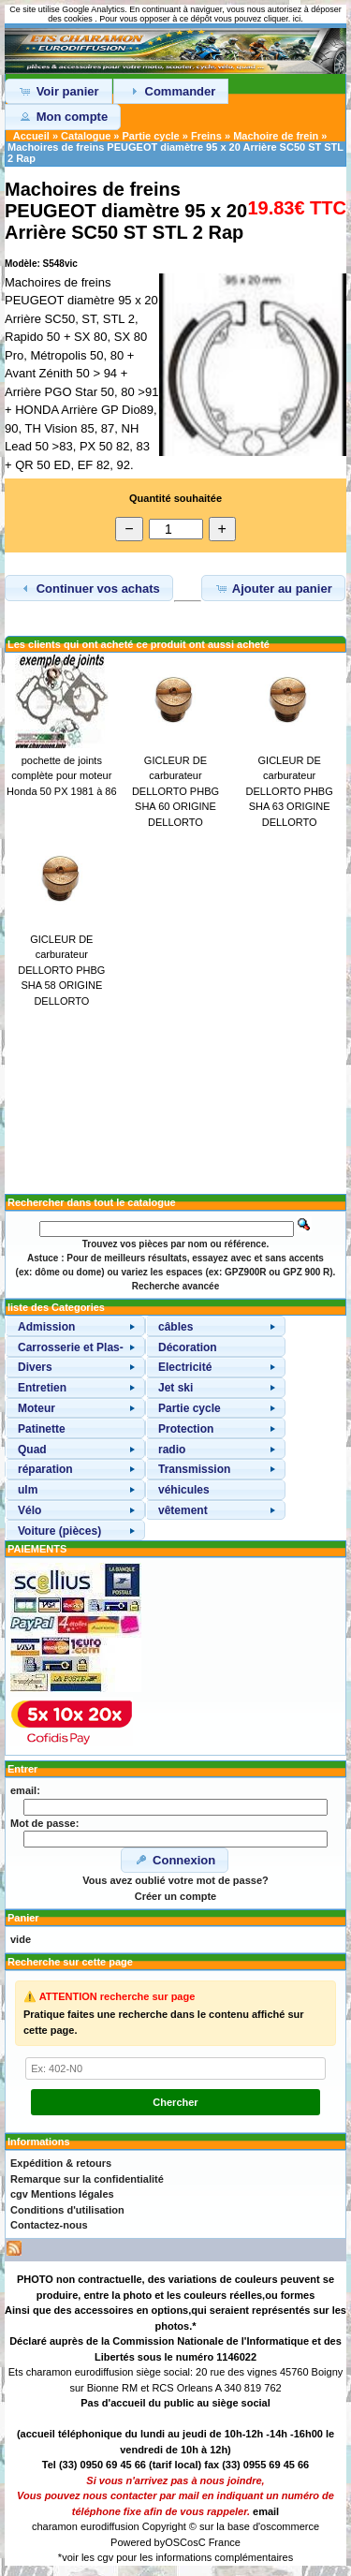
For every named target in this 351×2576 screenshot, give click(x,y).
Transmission (194, 1469)
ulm (27, 1489)
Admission (46, 1326)
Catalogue (85, 135)
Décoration (187, 1347)
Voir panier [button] (58, 90)
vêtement (183, 1510)
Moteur (36, 1408)
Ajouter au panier (273, 588)
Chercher (175, 2102)
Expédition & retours (60, 2163)
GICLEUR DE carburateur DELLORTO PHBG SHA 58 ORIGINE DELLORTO (61, 970)
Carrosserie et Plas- (71, 1347)
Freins (206, 135)
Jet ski (175, 1387)
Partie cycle (151, 135)
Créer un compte (175, 1896)
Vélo (29, 1510)
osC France (214, 2542)
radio (171, 1449)
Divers (35, 1367)
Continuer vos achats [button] (89, 588)
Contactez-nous (49, 2224)
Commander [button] (170, 90)
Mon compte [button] (63, 116)
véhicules (184, 1489)
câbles (175, 1326)
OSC (176, 2542)
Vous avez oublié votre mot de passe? (175, 1880)
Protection (185, 1428)
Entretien (42, 1387)
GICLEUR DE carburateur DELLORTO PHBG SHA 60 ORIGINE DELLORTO (175, 791)
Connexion (174, 1859)
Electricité (185, 1367)
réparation (45, 1469)
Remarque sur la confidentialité (87, 2179)
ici (297, 18)
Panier (23, 1917)
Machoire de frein (275, 135)
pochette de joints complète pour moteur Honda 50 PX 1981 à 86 (61, 776)
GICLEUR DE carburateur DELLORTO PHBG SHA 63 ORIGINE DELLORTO (289, 791)
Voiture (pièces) (59, 1531)
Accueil (31, 135)
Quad (32, 1449)
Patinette (42, 1428)
